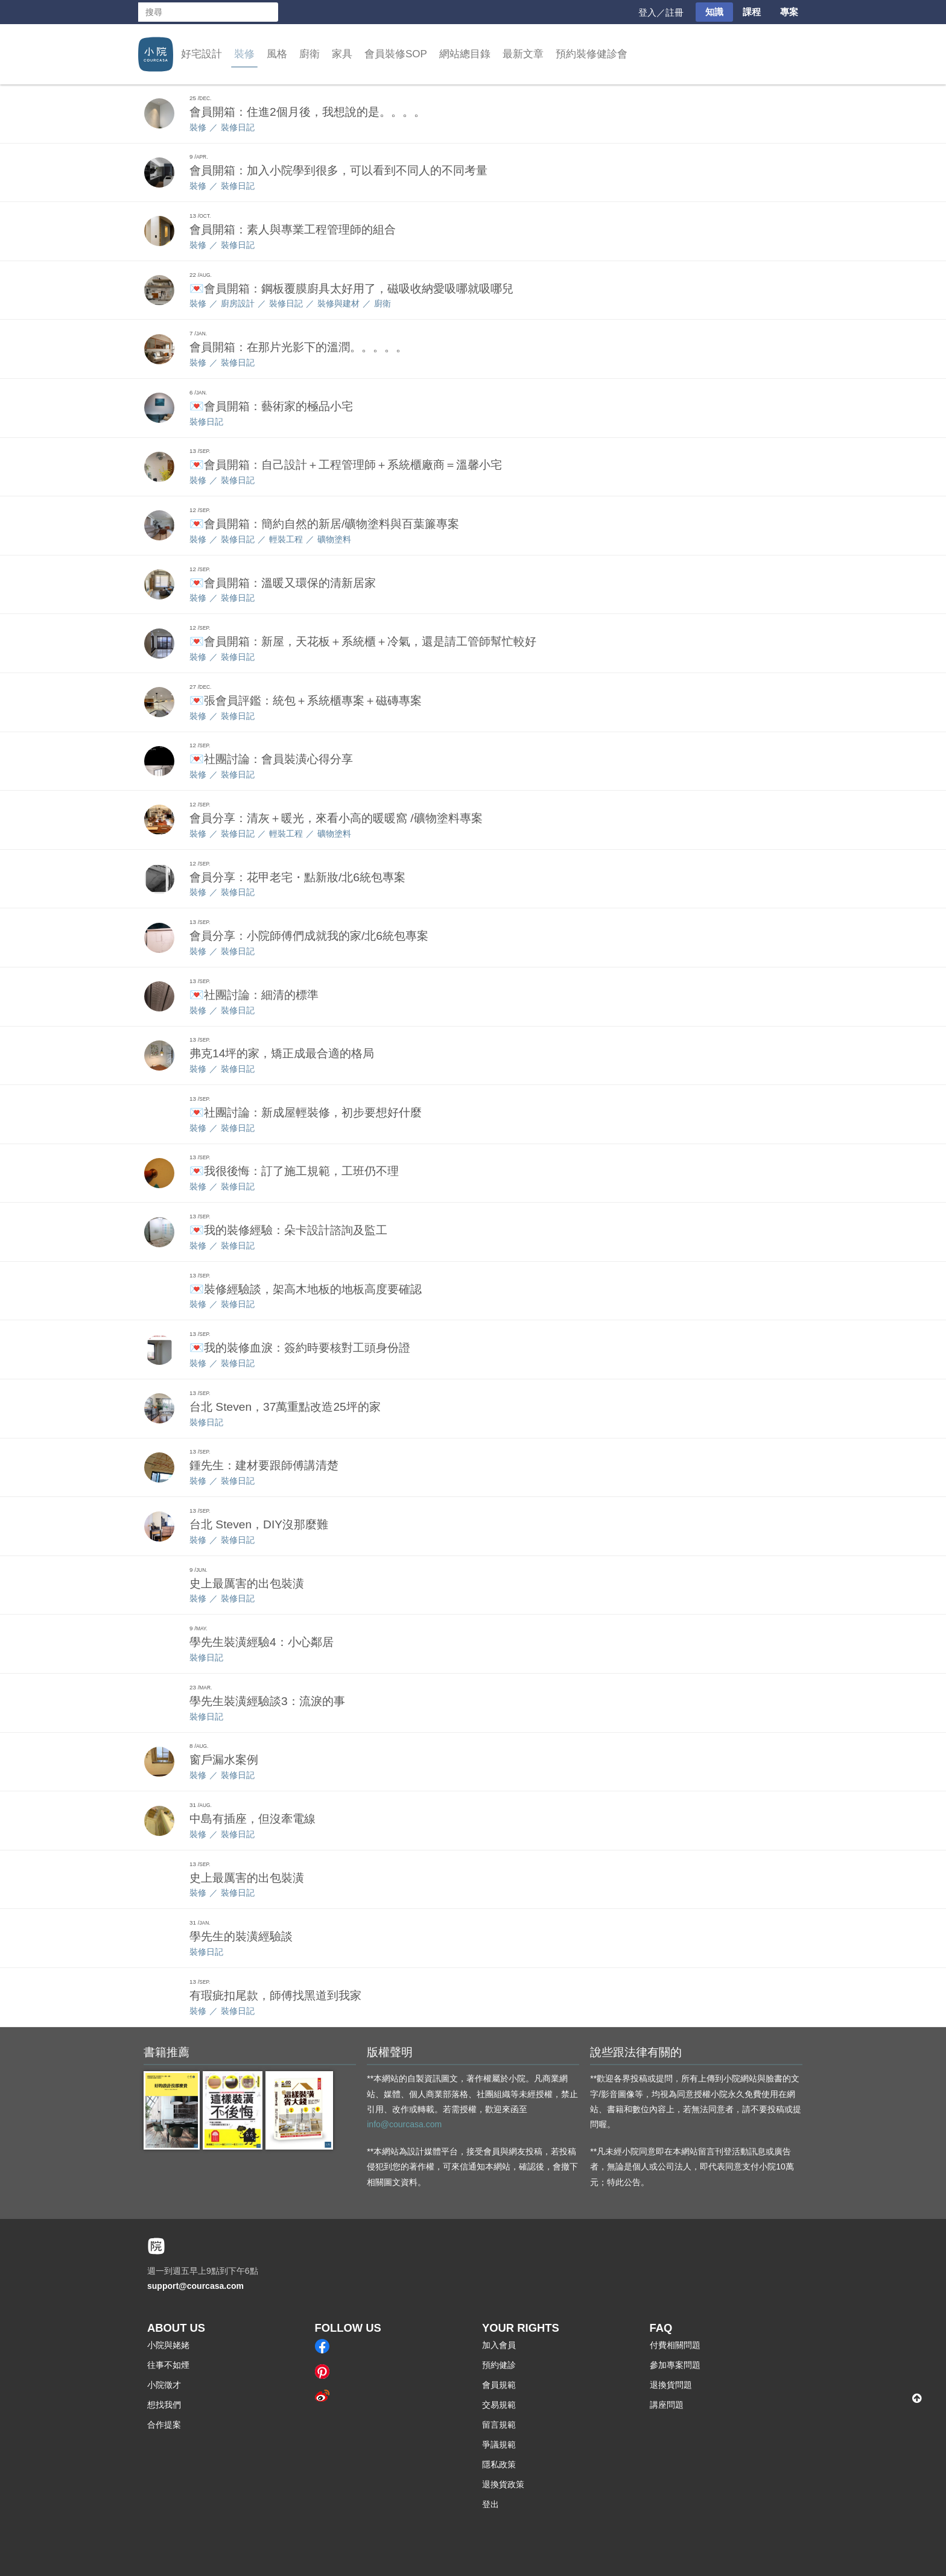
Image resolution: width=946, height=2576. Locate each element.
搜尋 (268, 12)
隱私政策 (499, 2464)
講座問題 (667, 2405)
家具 (342, 54)
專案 (789, 12)
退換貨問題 (671, 2385)
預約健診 (499, 2365)
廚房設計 (238, 303)
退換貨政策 (503, 2484)
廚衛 (309, 54)
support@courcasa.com (195, 2286)
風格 (277, 54)
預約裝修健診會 (591, 54)
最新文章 (523, 54)
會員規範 (499, 2385)
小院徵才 (164, 2385)
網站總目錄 (464, 54)
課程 (752, 12)
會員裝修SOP (395, 54)
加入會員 (499, 2345)
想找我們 (164, 2405)
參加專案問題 (675, 2365)
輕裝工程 (286, 539)
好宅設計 (201, 54)
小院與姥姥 (168, 2345)
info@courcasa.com (404, 2124)
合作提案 (164, 2424)
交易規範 (499, 2405)
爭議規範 (499, 2444)
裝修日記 (238, 127)
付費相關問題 (675, 2345)
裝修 (244, 54)
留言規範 (499, 2424)
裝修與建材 (338, 303)
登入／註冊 (661, 12)
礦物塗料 (334, 539)
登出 (490, 2504)
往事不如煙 (168, 2365)
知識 (714, 12)
